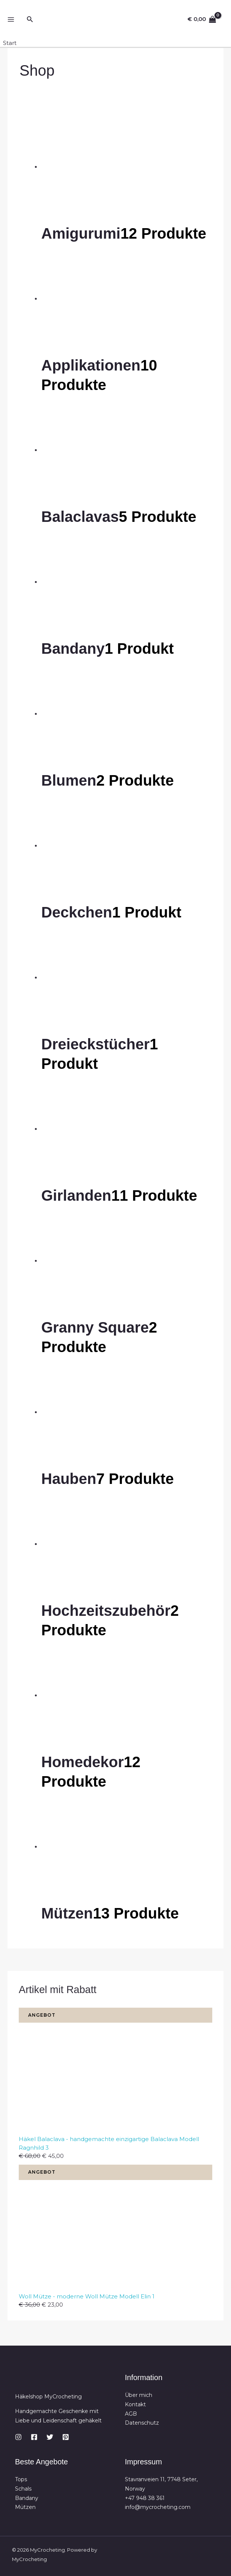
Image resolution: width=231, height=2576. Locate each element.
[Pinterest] (65, 2436)
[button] (30, 19)
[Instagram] (18, 2436)
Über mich (138, 2394)
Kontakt (135, 2404)
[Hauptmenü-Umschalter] (11, 20)
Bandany (26, 2497)
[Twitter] (49, 2436)
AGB (131, 2413)
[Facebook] (34, 2436)
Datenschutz (142, 2422)
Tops (21, 2479)
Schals (23, 2488)
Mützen (25, 2506)
